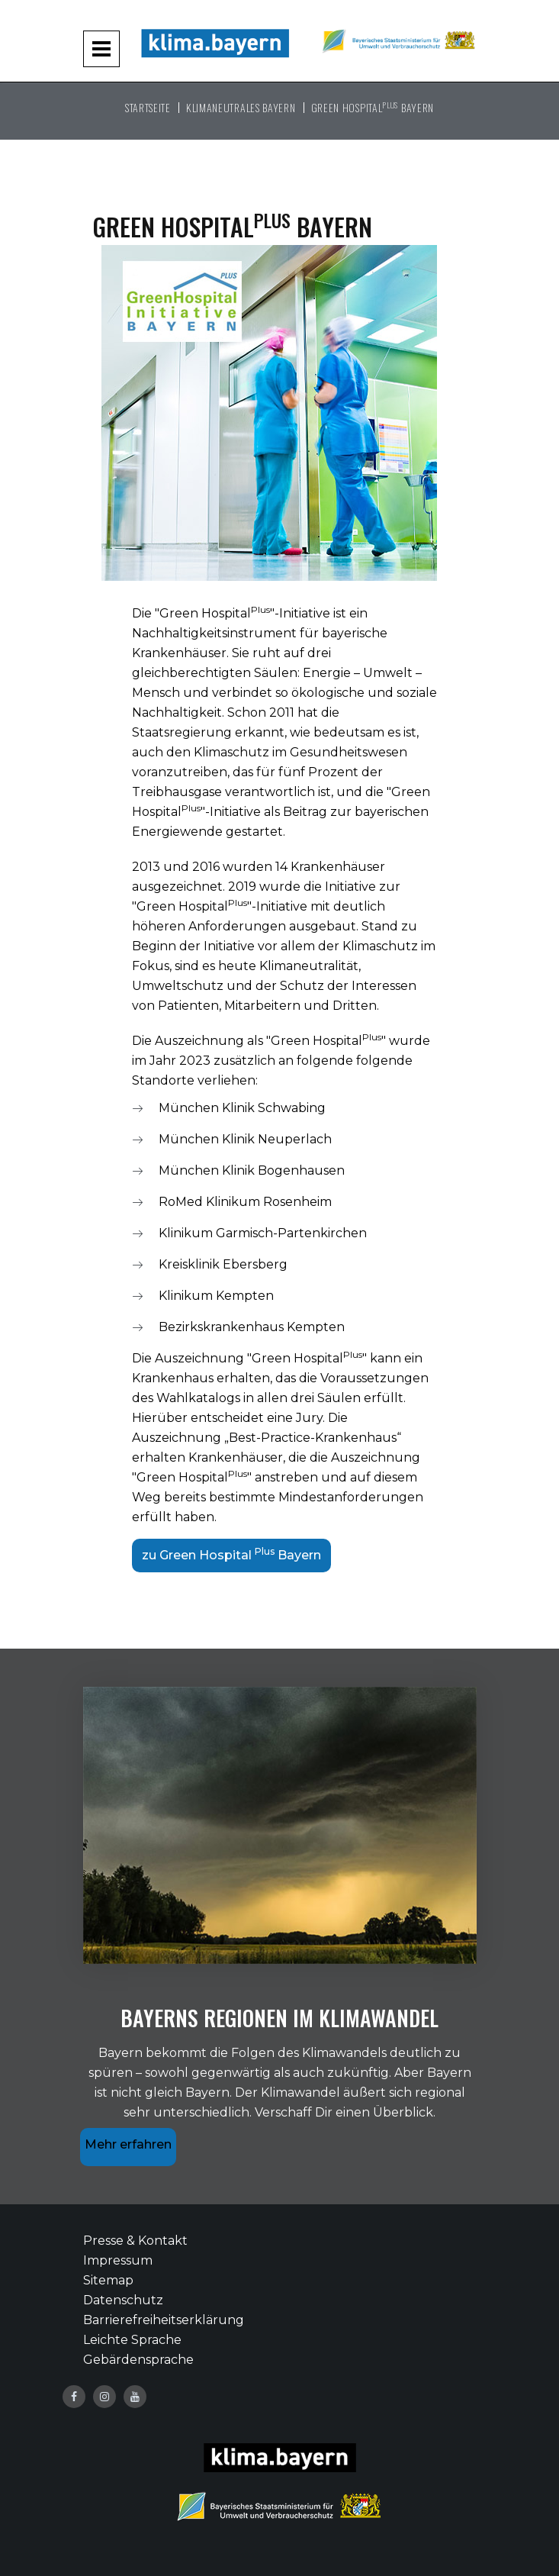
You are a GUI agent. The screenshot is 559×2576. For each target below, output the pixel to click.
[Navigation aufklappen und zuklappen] (101, 49)
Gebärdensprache (138, 2359)
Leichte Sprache (132, 2340)
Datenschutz (123, 2300)
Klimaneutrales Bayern (241, 107)
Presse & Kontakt (135, 2240)
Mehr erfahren (128, 2144)
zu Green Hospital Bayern (231, 1554)
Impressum (118, 2260)
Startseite (148, 107)
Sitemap (108, 2280)
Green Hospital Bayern (373, 107)
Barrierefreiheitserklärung (163, 2320)
